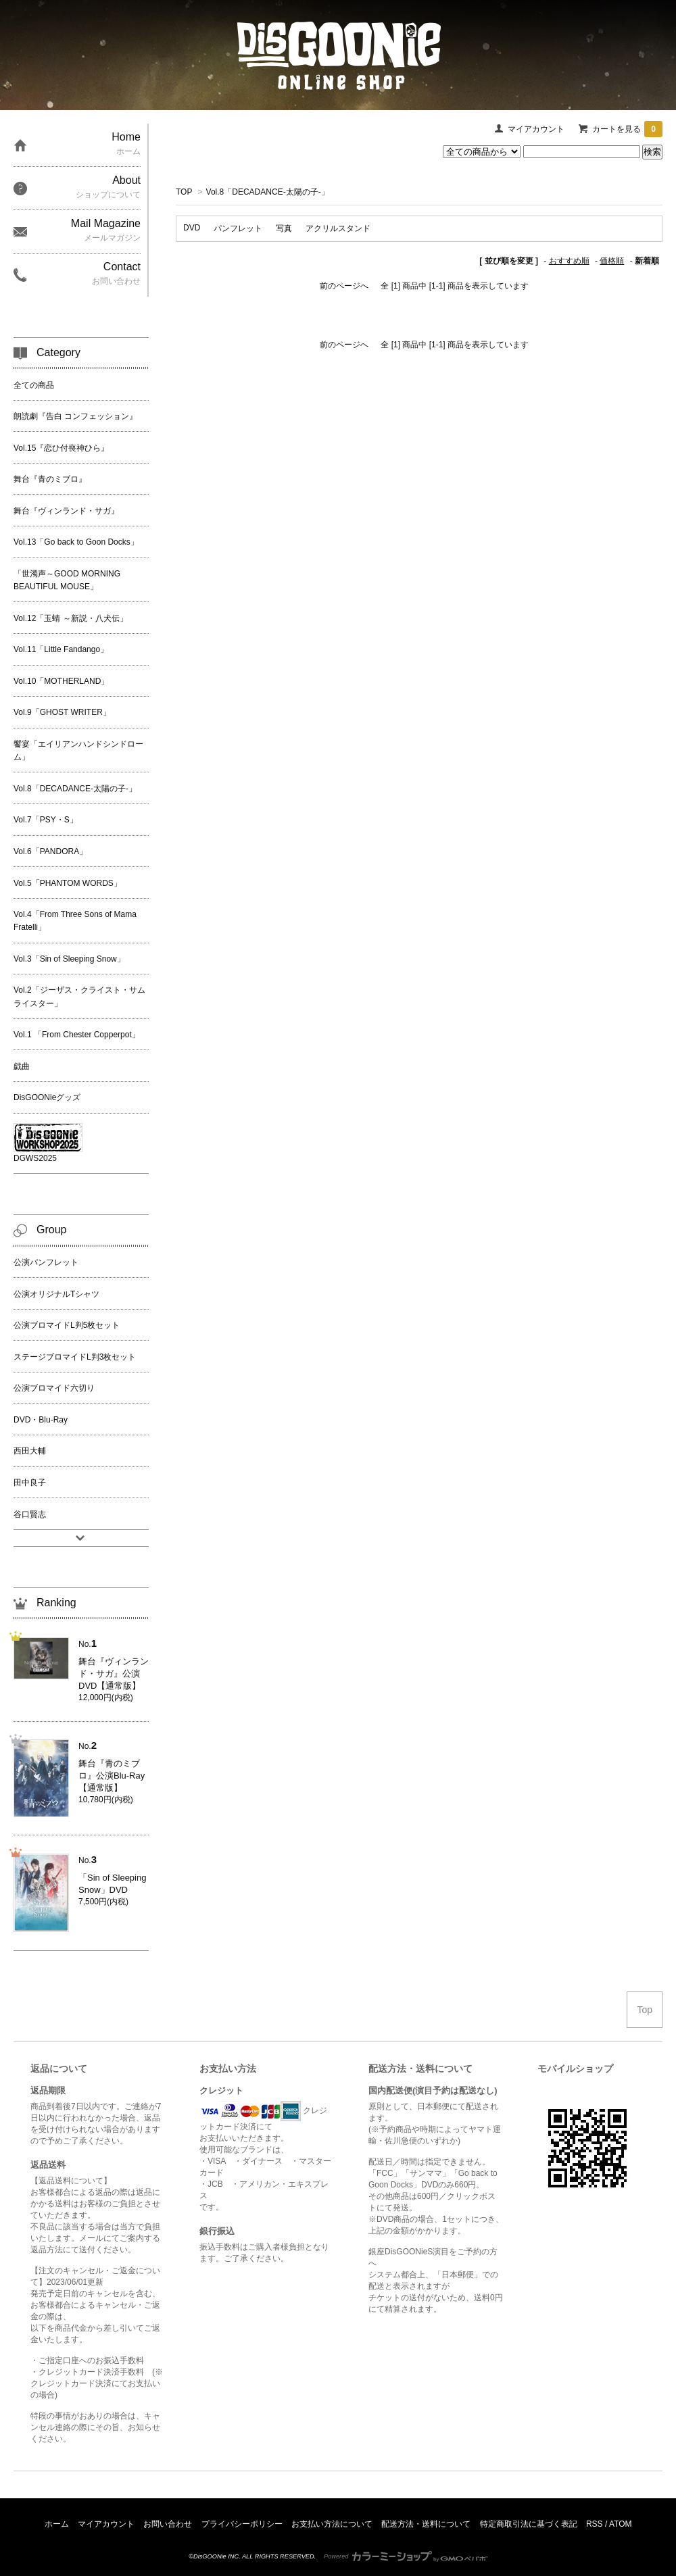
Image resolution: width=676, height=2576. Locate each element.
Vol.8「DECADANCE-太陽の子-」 (267, 192)
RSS (594, 2524)
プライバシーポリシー (242, 2524)
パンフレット (238, 228)
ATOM (620, 2524)
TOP (184, 192)
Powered (405, 2556)
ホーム (57, 2524)
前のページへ (344, 286)
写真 (284, 228)
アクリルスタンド (338, 228)
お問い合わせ (167, 2524)
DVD (191, 227)
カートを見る (627, 129)
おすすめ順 (569, 261)
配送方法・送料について (425, 2524)
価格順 (612, 261)
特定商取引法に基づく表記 (528, 2524)
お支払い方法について (331, 2524)
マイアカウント (536, 129)
